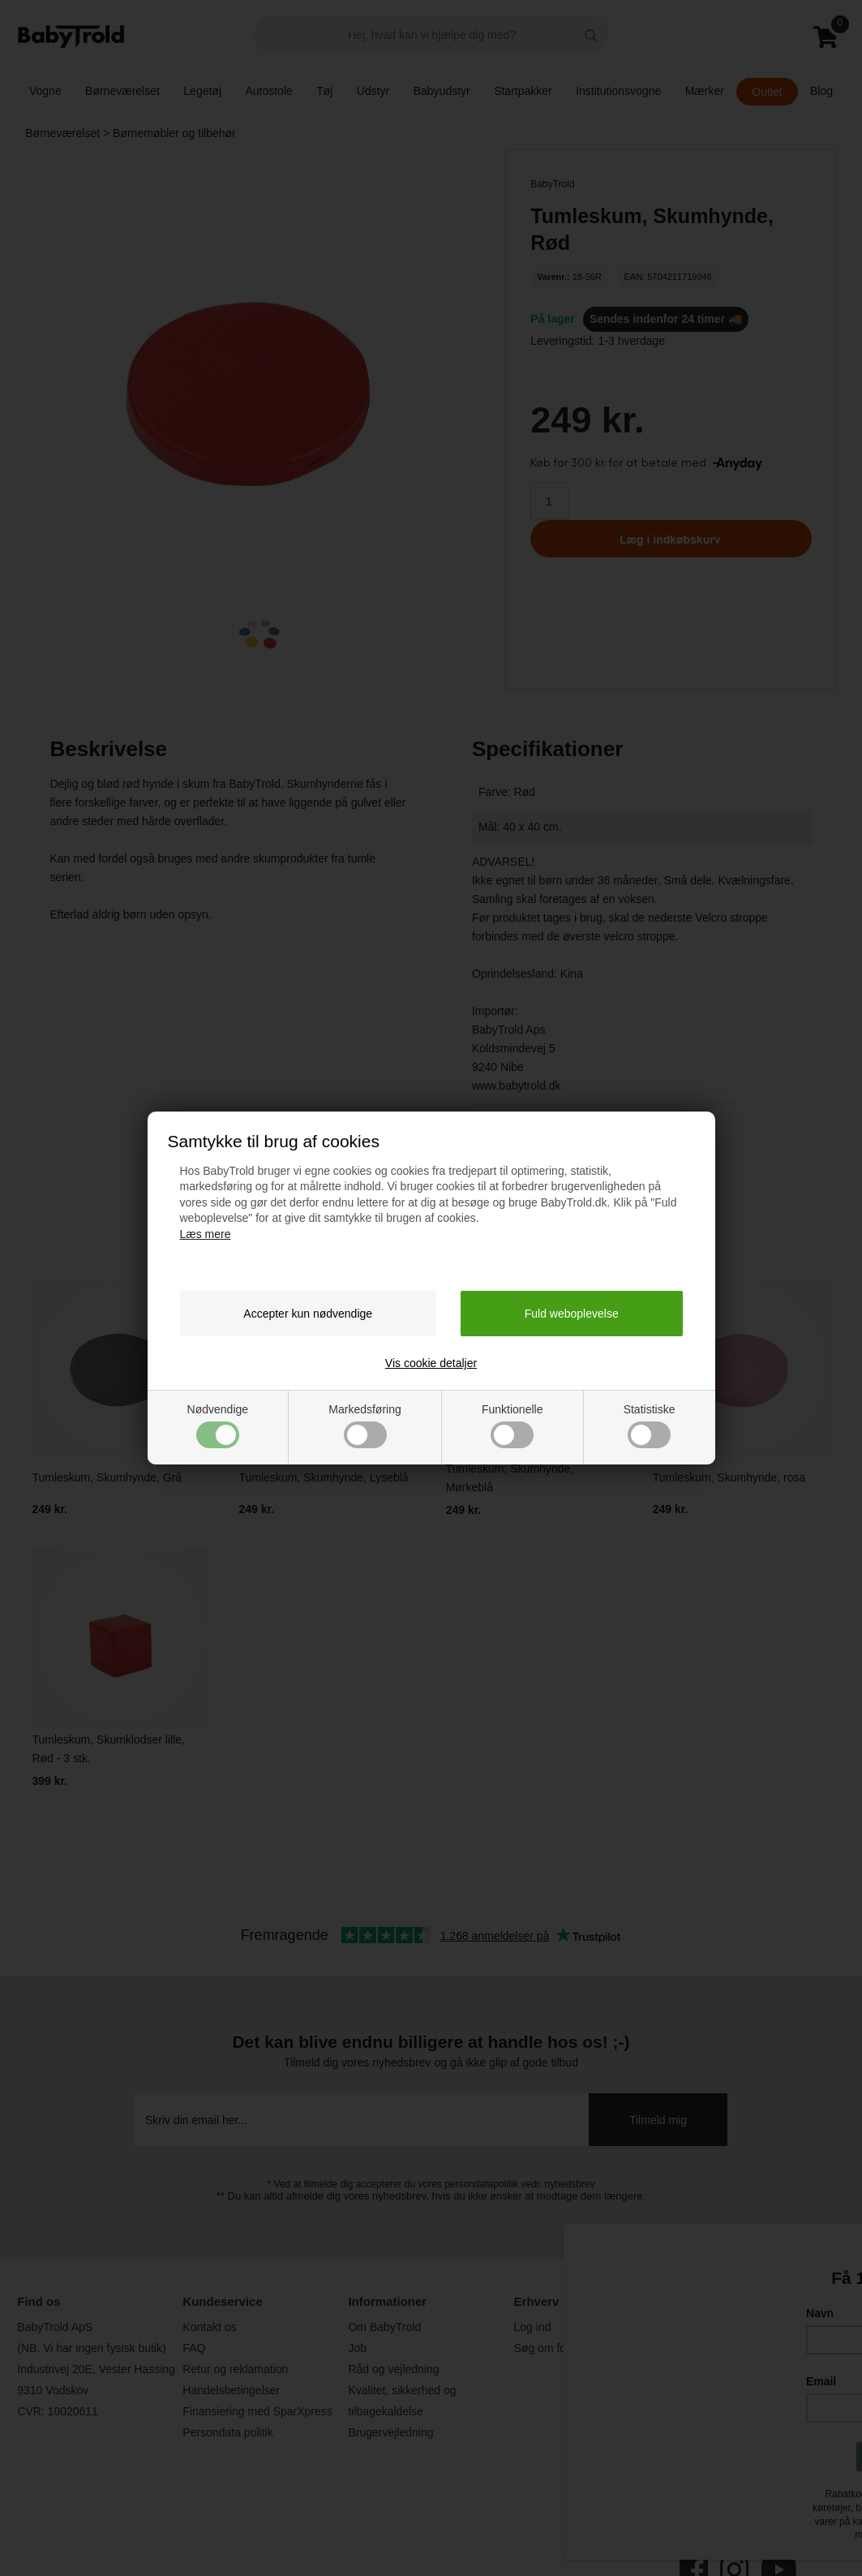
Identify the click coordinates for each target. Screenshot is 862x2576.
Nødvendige (218, 1425)
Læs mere (205, 1234)
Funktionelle (512, 1425)
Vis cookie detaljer (431, 1363)
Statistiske (649, 1425)
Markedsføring (364, 1425)
